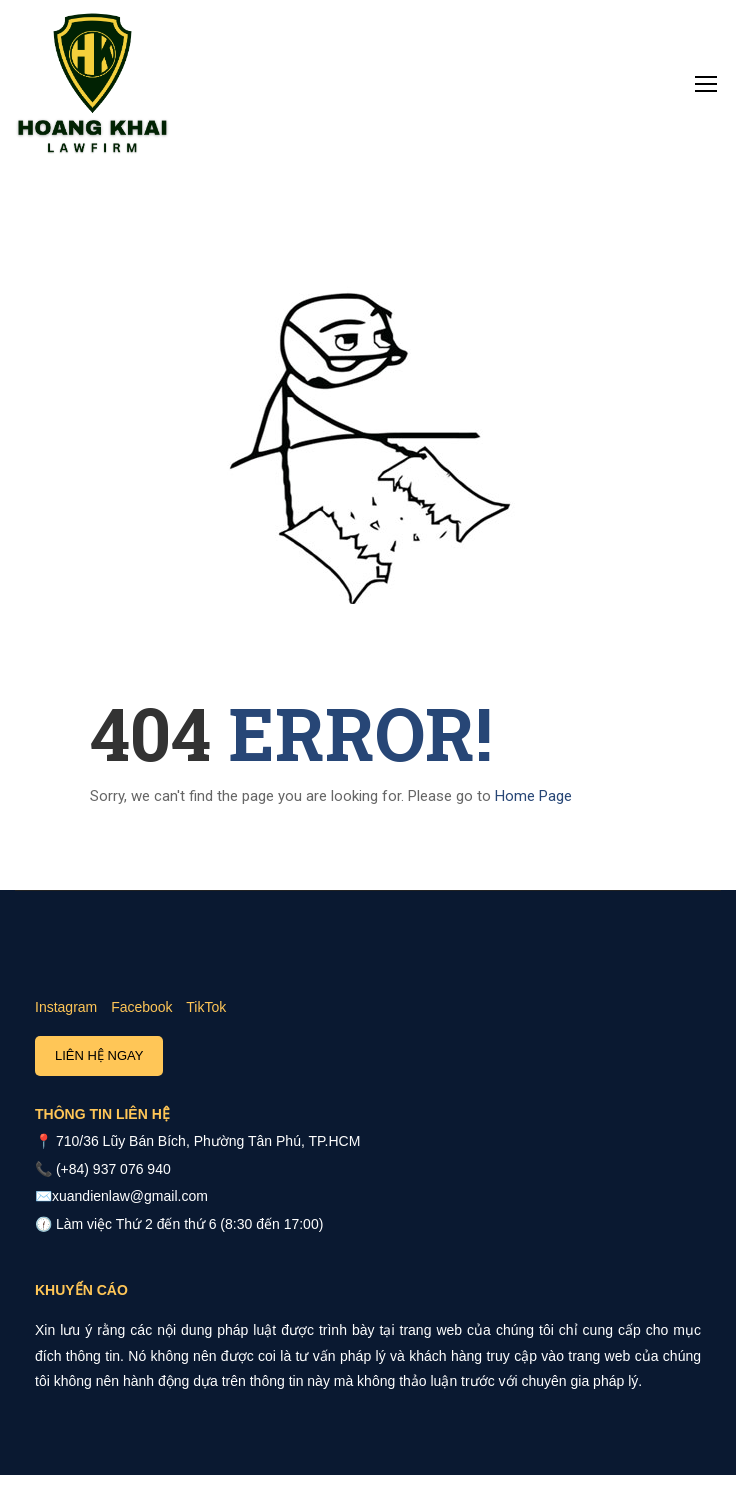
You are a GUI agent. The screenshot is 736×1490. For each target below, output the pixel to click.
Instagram (66, 1007)
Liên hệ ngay (99, 1055)
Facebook (141, 1007)
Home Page (533, 796)
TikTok (206, 1007)
